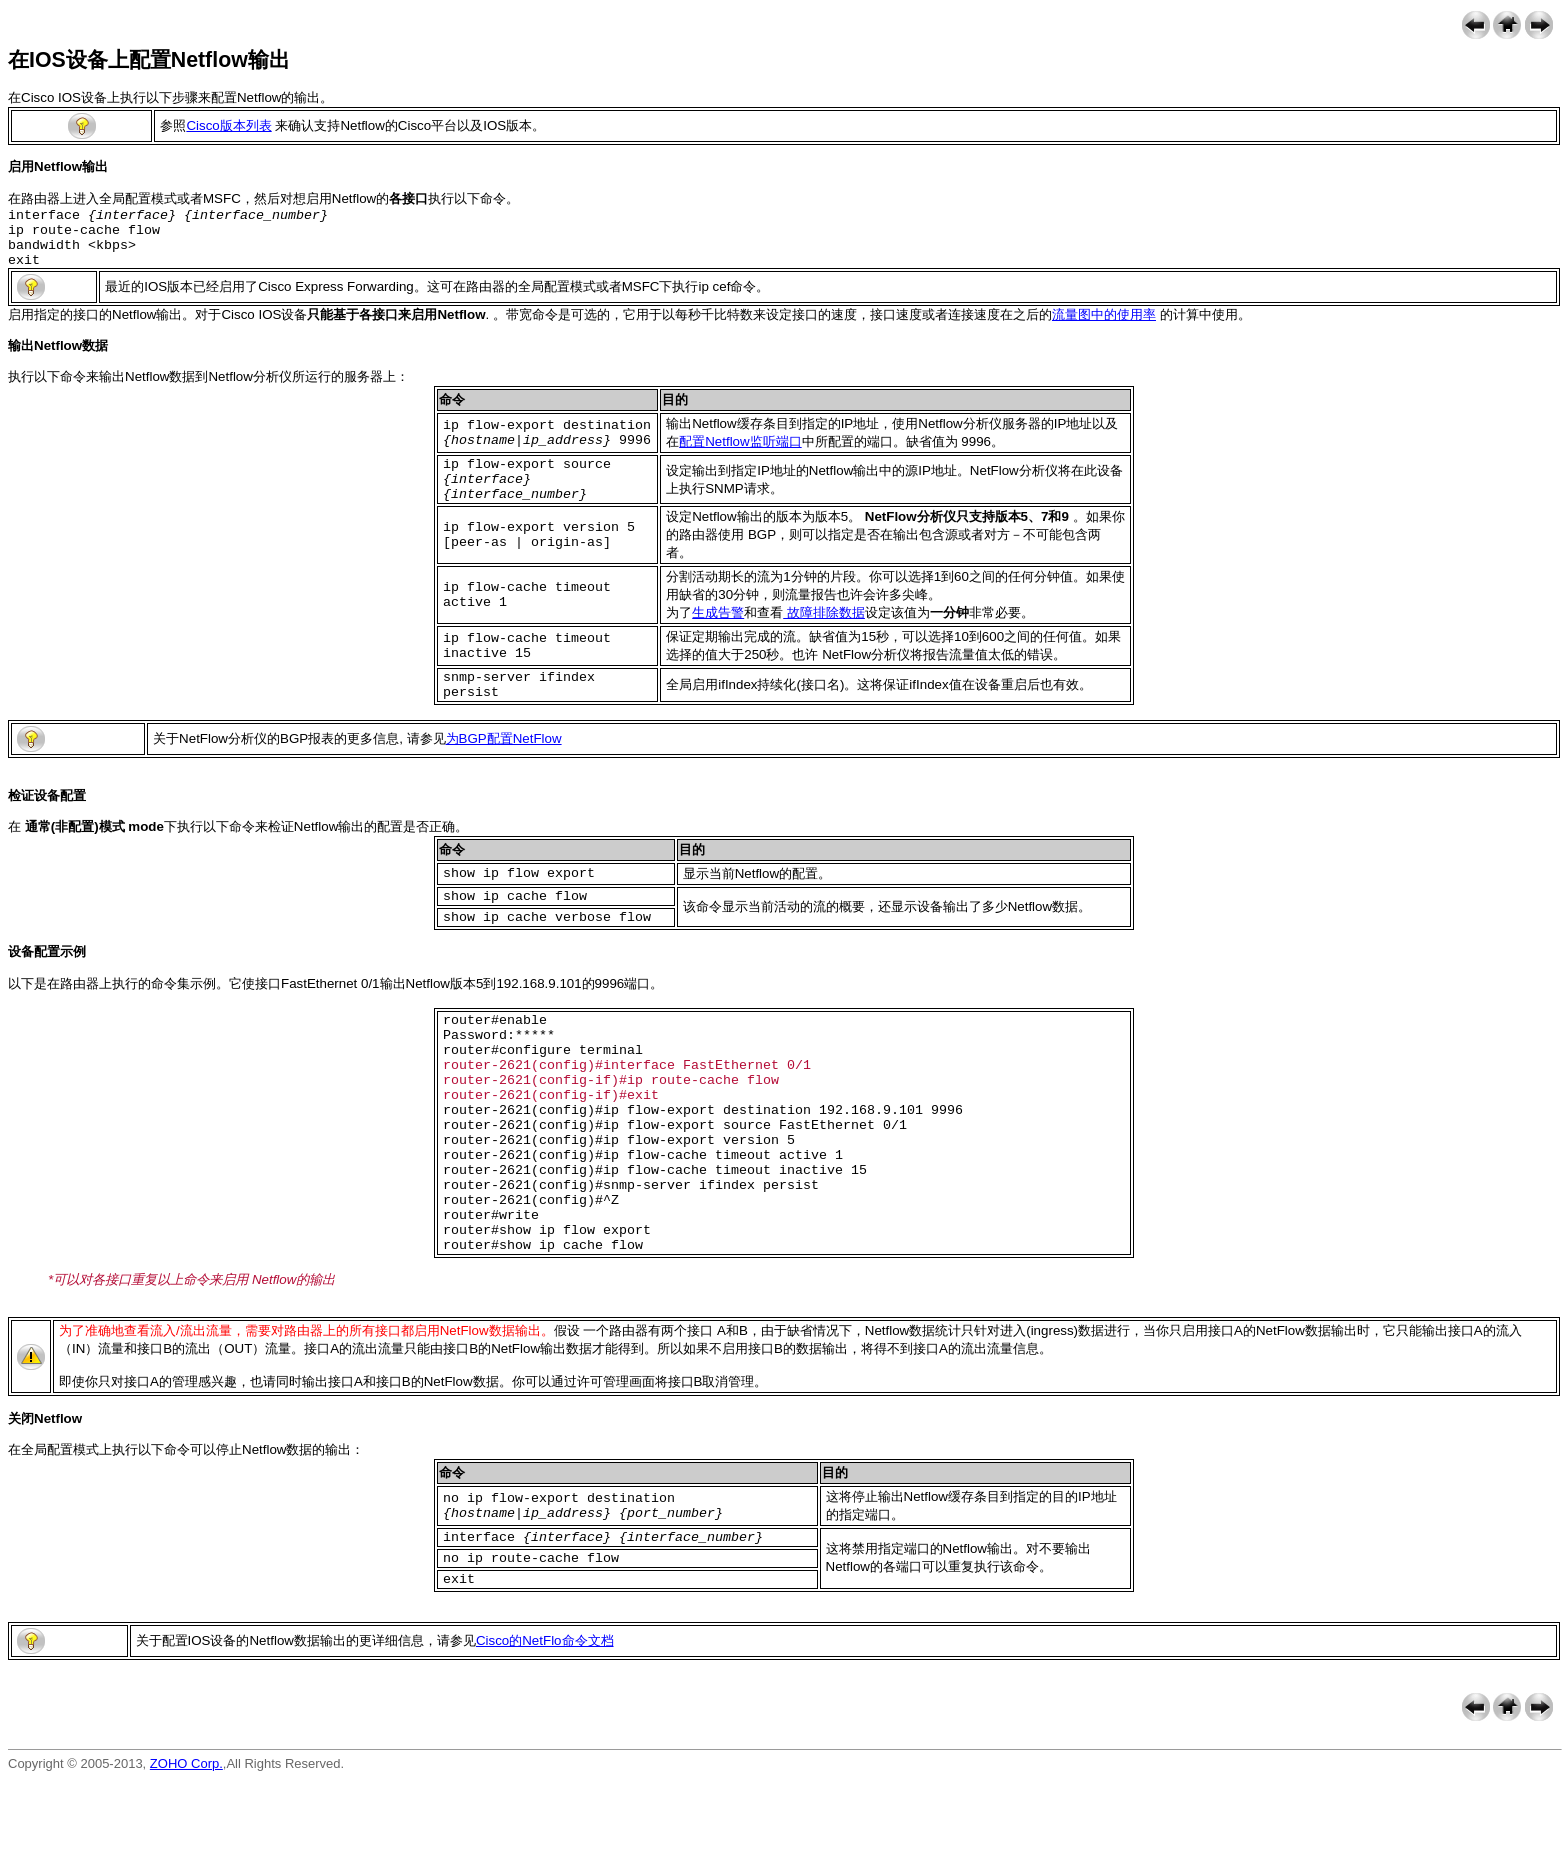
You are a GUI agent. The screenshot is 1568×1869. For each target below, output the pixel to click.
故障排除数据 (824, 633)
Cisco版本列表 (228, 125)
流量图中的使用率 (1104, 326)
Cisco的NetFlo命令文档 (545, 1730)
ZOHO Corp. (186, 1853)
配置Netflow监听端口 (740, 453)
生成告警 (718, 633)
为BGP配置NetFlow (504, 765)
